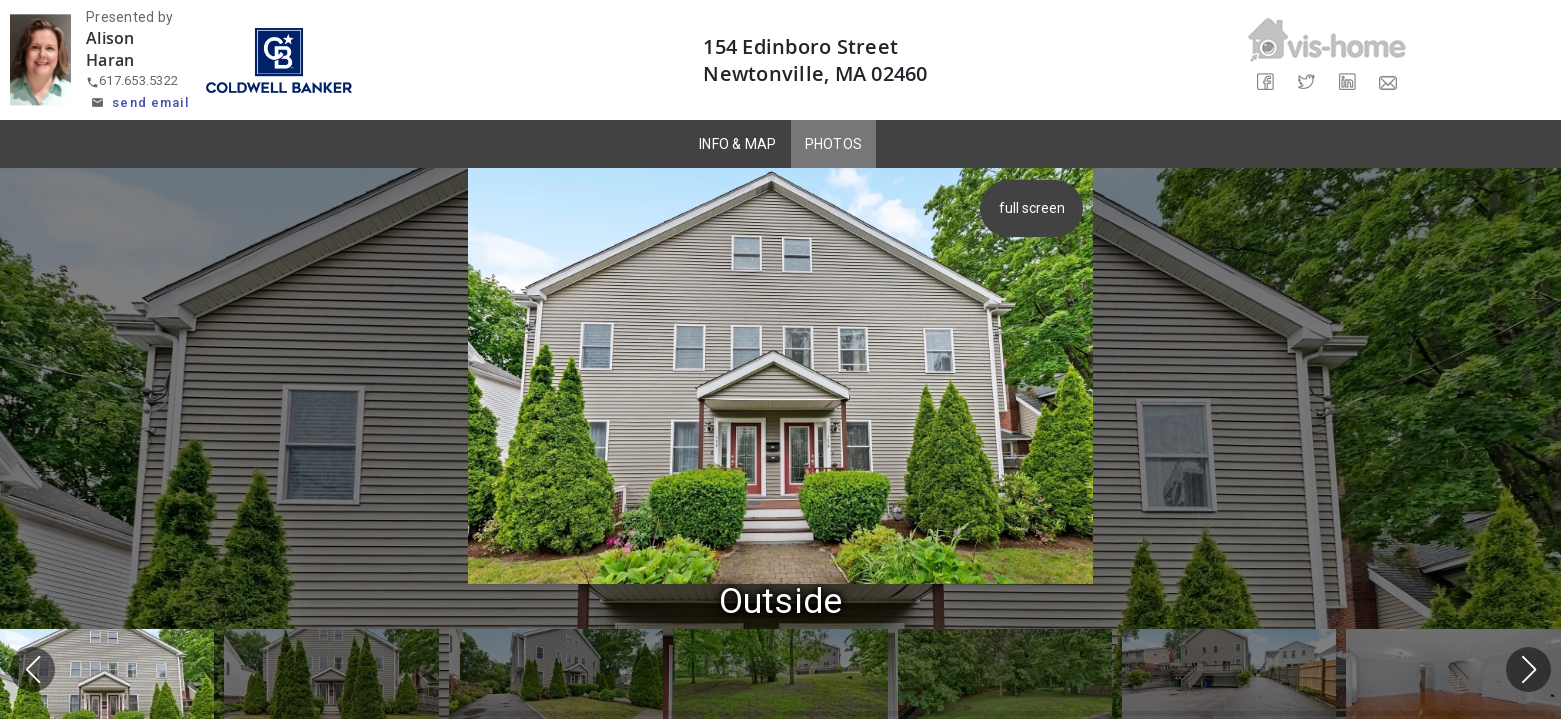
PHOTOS (834, 144)
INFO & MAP (738, 144)
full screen (1032, 208)
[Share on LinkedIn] (1347, 82)
